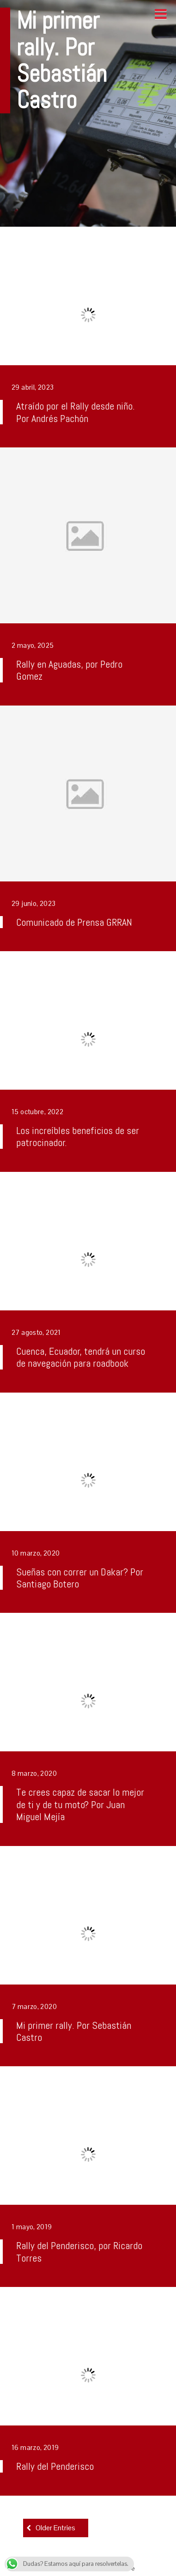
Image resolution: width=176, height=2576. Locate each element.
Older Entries (55, 2528)
